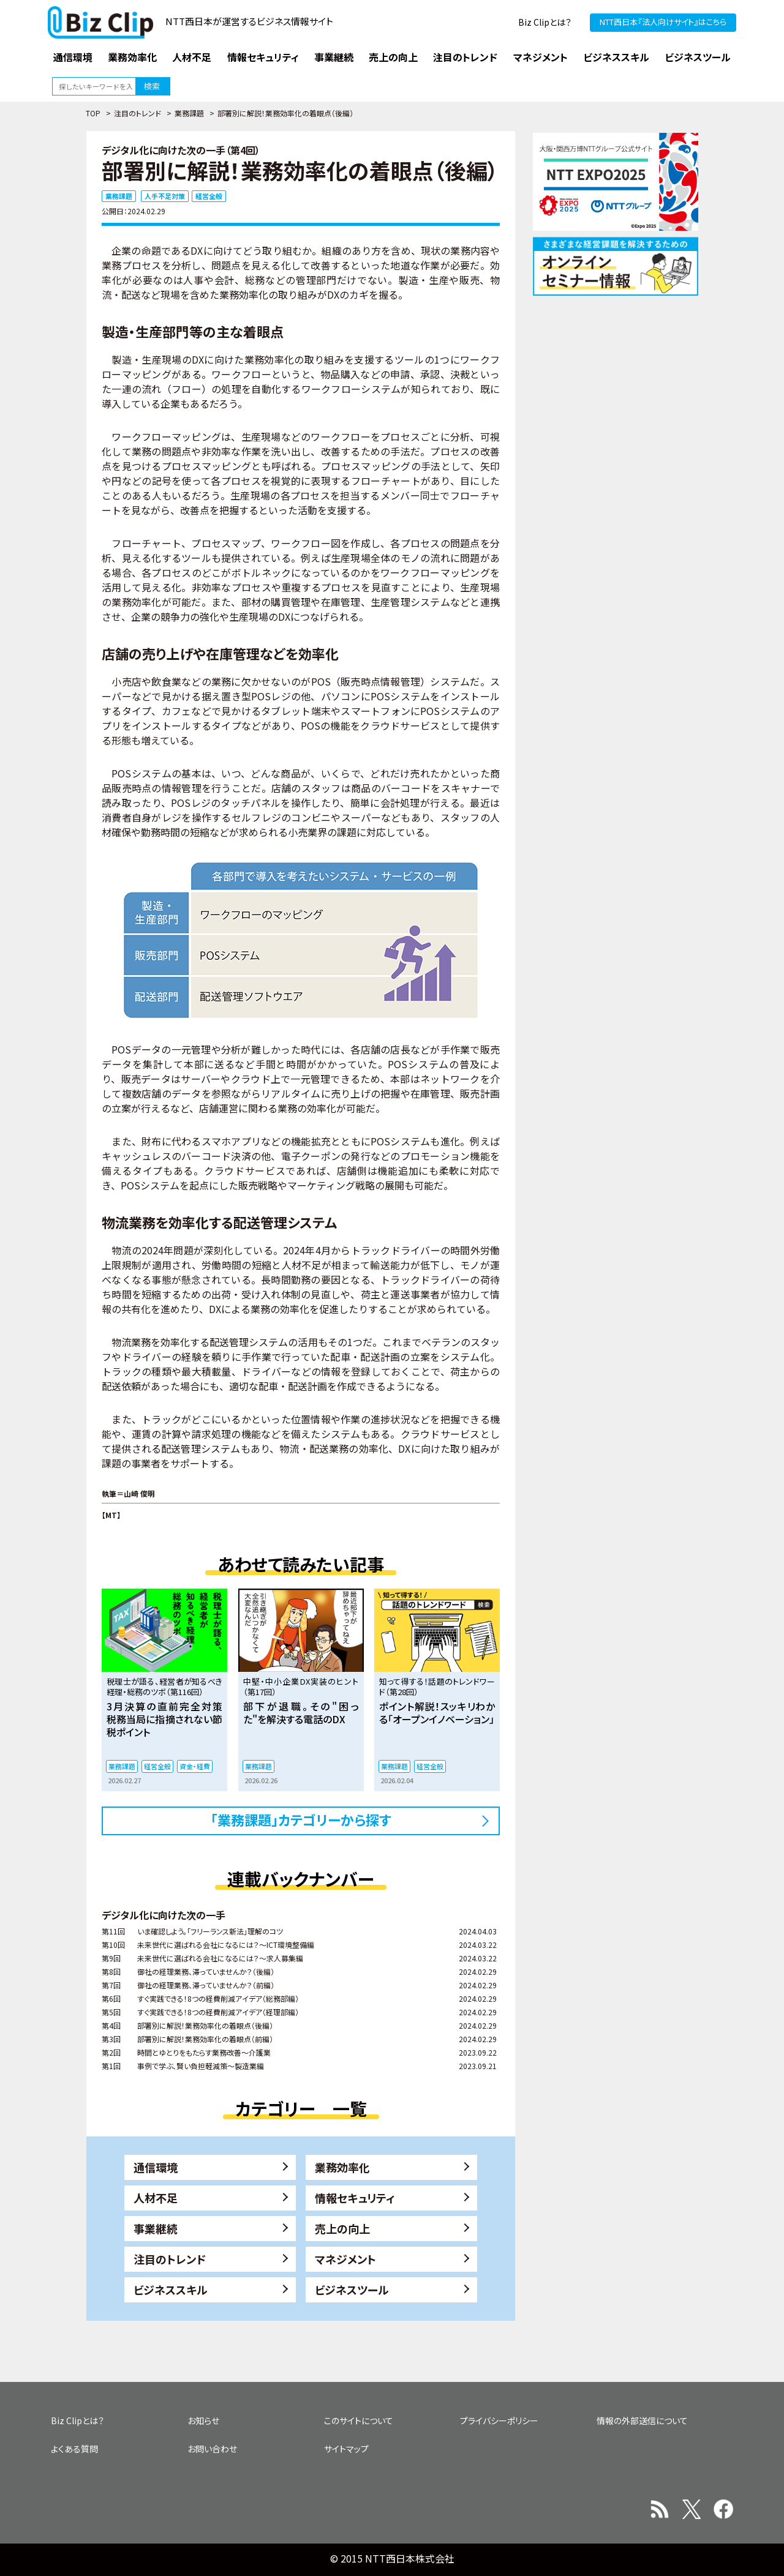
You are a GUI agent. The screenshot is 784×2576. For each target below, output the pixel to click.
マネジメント (345, 2259)
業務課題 (189, 113)
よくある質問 (74, 2449)
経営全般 (208, 196)
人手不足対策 (165, 196)
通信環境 (156, 2167)
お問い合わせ (212, 2449)
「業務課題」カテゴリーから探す (301, 1819)
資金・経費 (194, 1766)
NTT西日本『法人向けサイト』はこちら (663, 22)
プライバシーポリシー (499, 2420)
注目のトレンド (137, 113)
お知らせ (203, 2420)
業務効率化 (342, 2167)
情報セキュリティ (355, 2198)
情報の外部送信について (642, 2420)
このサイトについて (358, 2420)
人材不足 (156, 2198)
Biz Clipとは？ (544, 22)
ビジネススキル (171, 2289)
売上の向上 (342, 2228)
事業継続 (156, 2228)
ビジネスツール (352, 2289)
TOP (93, 113)
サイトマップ (346, 2449)
